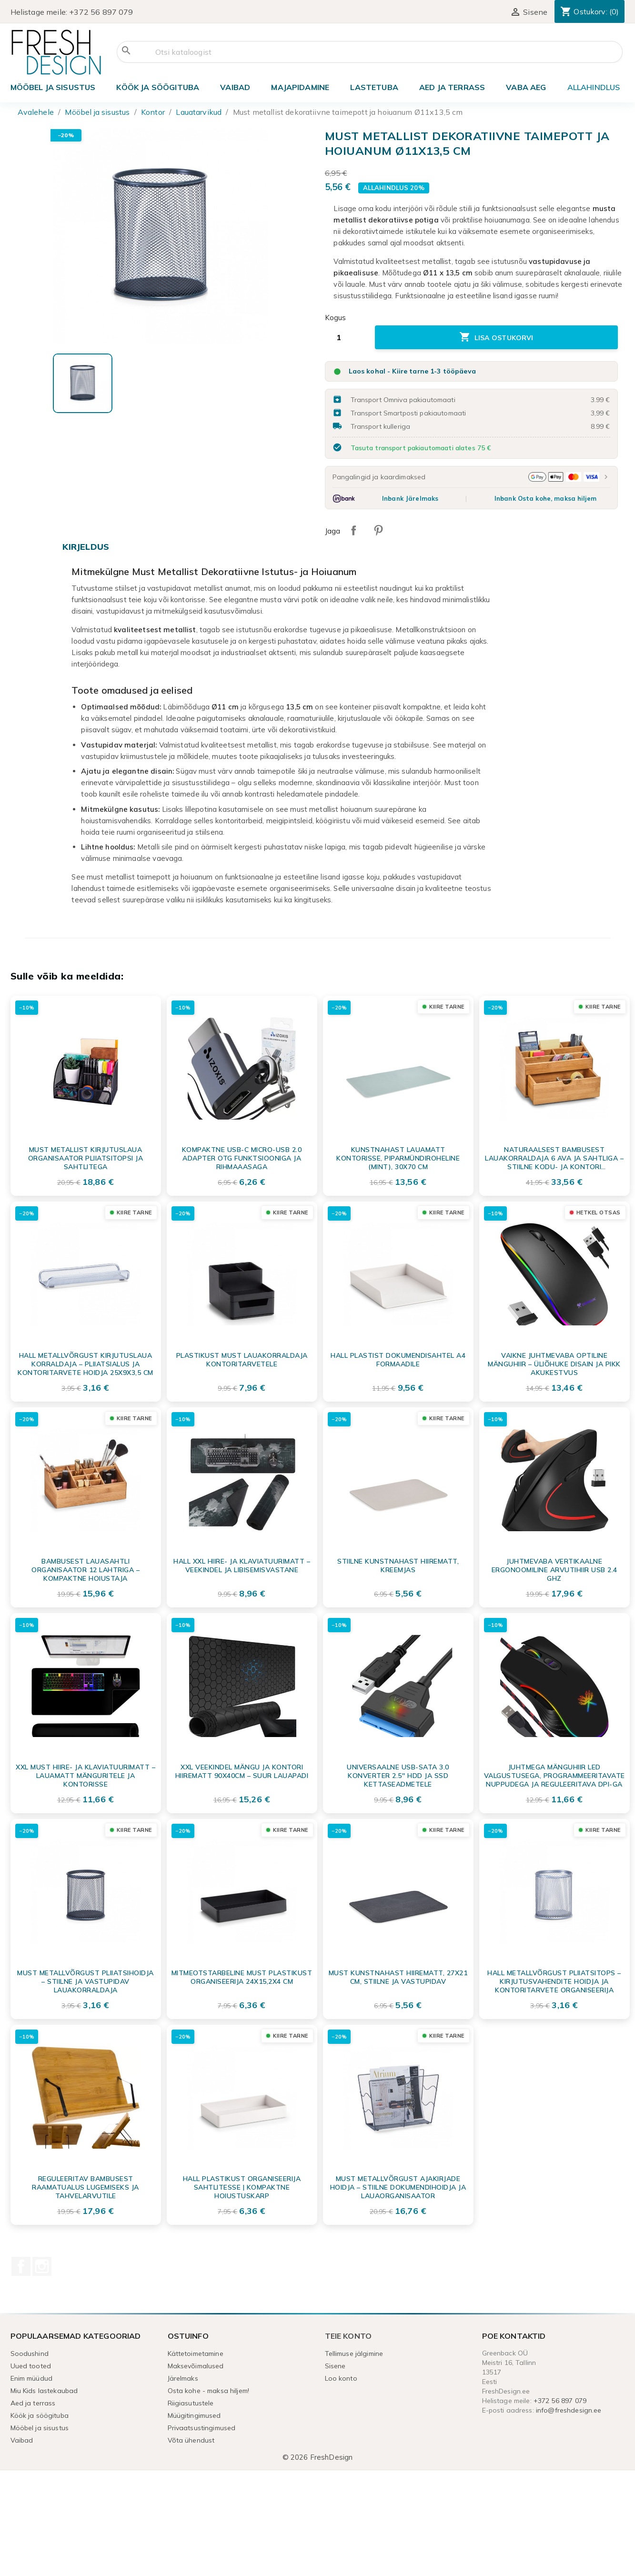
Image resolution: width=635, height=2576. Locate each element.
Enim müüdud (31, 2378)
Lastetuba (374, 87)
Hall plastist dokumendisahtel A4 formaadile (398, 1359)
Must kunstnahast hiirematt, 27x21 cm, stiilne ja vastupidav (398, 1977)
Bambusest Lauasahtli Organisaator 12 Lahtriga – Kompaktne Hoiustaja (85, 1570)
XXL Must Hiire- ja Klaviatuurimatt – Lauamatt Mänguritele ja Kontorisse (85, 1775)
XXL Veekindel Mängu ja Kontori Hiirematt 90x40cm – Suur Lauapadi (242, 1771)
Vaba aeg (526, 87)
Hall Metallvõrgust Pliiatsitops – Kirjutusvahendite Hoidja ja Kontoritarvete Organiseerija (554, 1981)
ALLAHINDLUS (593, 87)
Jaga (353, 530)
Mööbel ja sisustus (53, 87)
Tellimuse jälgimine (354, 2353)
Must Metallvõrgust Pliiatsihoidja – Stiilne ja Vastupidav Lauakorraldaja (85, 1981)
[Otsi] (370, 52)
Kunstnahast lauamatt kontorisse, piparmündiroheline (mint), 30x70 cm (398, 1158)
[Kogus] (346, 337)
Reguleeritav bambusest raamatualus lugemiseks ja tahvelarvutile (85, 2187)
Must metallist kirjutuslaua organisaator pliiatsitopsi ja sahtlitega (85, 1158)
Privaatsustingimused (202, 2428)
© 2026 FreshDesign (317, 2457)
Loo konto (341, 2378)
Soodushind (29, 2353)
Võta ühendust (191, 2440)
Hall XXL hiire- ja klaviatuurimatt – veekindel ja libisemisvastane (241, 1565)
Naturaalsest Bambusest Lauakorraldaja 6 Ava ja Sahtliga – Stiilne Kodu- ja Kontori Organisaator (554, 1158)
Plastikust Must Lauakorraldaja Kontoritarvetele (242, 1359)
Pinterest (378, 530)
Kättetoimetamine (195, 2353)
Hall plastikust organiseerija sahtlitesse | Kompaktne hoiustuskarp (242, 2187)
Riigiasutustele (191, 2403)
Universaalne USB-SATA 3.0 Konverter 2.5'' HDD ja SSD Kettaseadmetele (398, 1775)
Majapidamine (300, 87)
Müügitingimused (194, 2415)
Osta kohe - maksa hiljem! (209, 2390)
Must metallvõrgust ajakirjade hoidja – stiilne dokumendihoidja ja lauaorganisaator (398, 2187)
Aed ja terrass (452, 87)
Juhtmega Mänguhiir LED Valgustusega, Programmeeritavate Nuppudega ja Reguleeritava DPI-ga (554, 1775)
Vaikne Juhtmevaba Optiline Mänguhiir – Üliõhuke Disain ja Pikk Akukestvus (554, 1364)
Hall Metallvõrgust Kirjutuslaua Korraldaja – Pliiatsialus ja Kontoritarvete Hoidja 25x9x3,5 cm (85, 1364)
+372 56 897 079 (101, 12)
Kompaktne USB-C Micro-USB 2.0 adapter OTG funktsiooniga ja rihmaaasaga (242, 1158)
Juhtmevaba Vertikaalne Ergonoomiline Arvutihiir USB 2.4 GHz (554, 1570)
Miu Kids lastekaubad (44, 2390)
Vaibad (235, 87)
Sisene (335, 2366)
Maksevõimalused (196, 2366)
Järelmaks (183, 2378)
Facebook (20, 2266)
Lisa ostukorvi (496, 337)
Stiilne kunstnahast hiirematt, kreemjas (398, 1565)
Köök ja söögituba (157, 87)
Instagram (41, 2266)
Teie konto (348, 2336)
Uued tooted (30, 2366)
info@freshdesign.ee (569, 2410)
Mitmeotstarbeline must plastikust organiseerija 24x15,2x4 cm (241, 1977)
